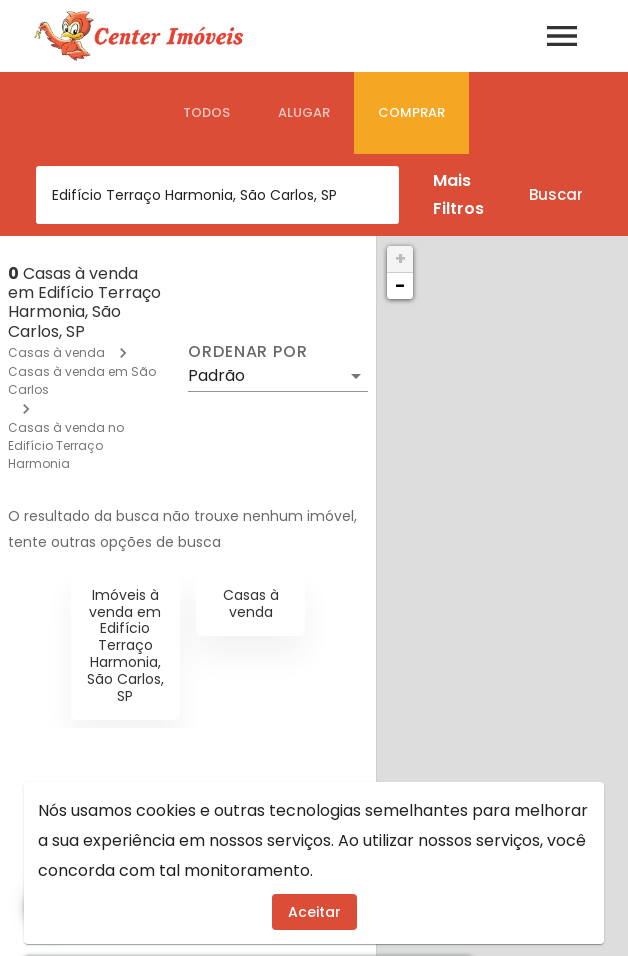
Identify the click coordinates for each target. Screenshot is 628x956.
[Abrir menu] (562, 36)
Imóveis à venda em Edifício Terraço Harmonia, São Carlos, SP (125, 645)
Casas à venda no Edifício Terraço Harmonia (66, 445)
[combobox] (217, 195)
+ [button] (400, 258)
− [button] (400, 285)
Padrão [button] (216, 375)
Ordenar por (248, 352)
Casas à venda (56, 352)
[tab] (206, 113)
